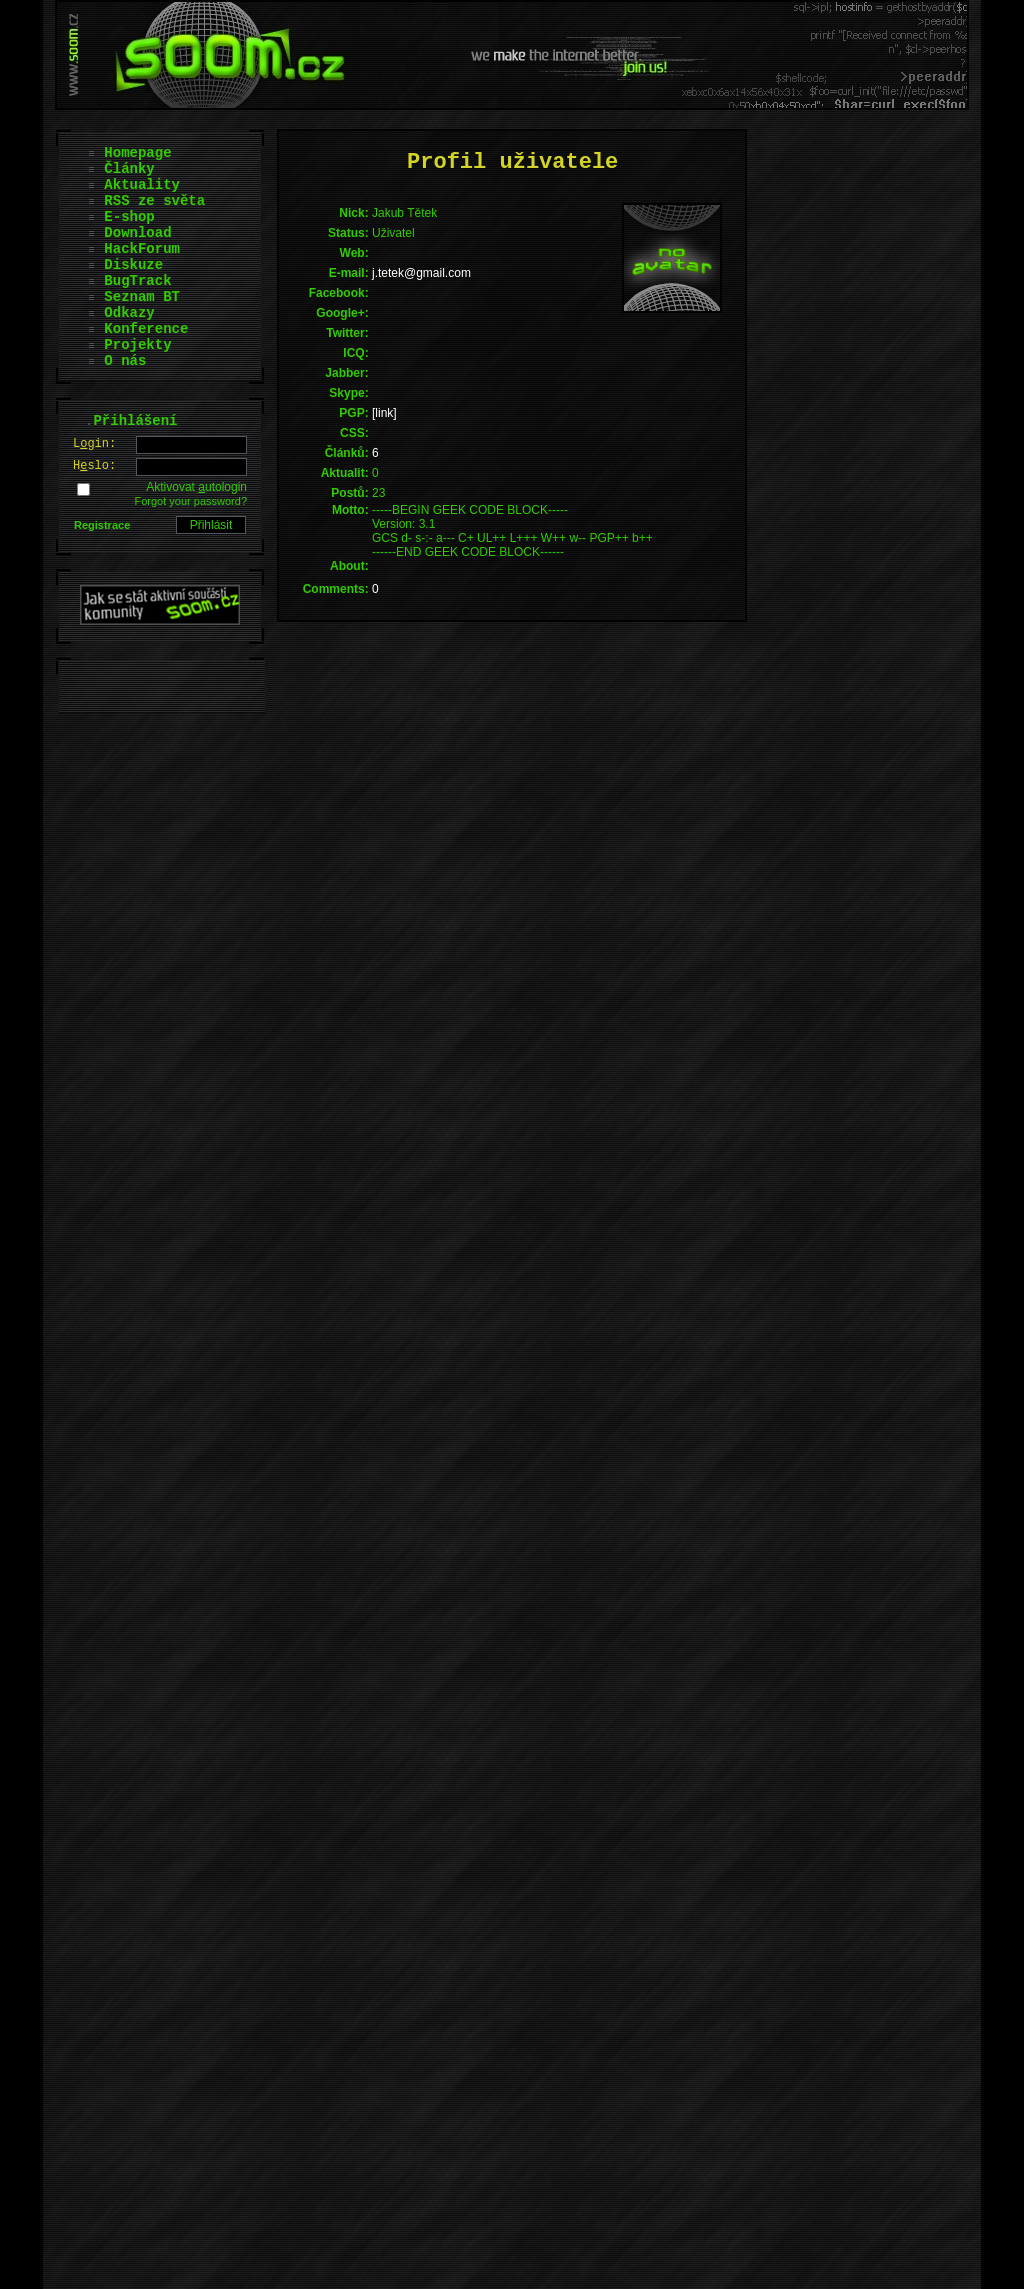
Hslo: (94, 466)
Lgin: (94, 444)
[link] (384, 413)
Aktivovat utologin (196, 487)
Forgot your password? (191, 501)
